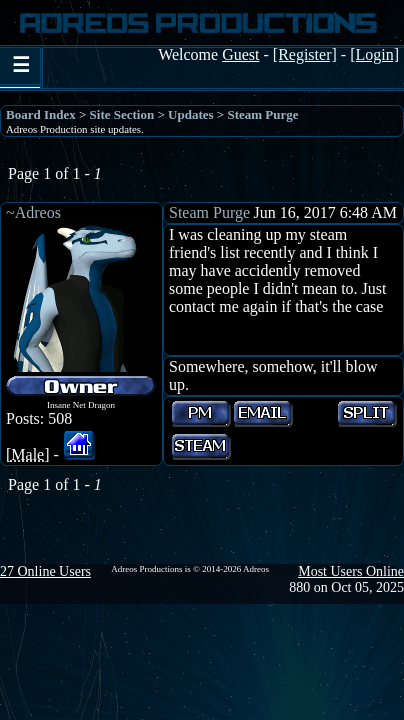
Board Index (41, 114)
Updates (191, 114)
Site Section (122, 114)
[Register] (305, 54)
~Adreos (33, 212)
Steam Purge (262, 114)
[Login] (374, 54)
